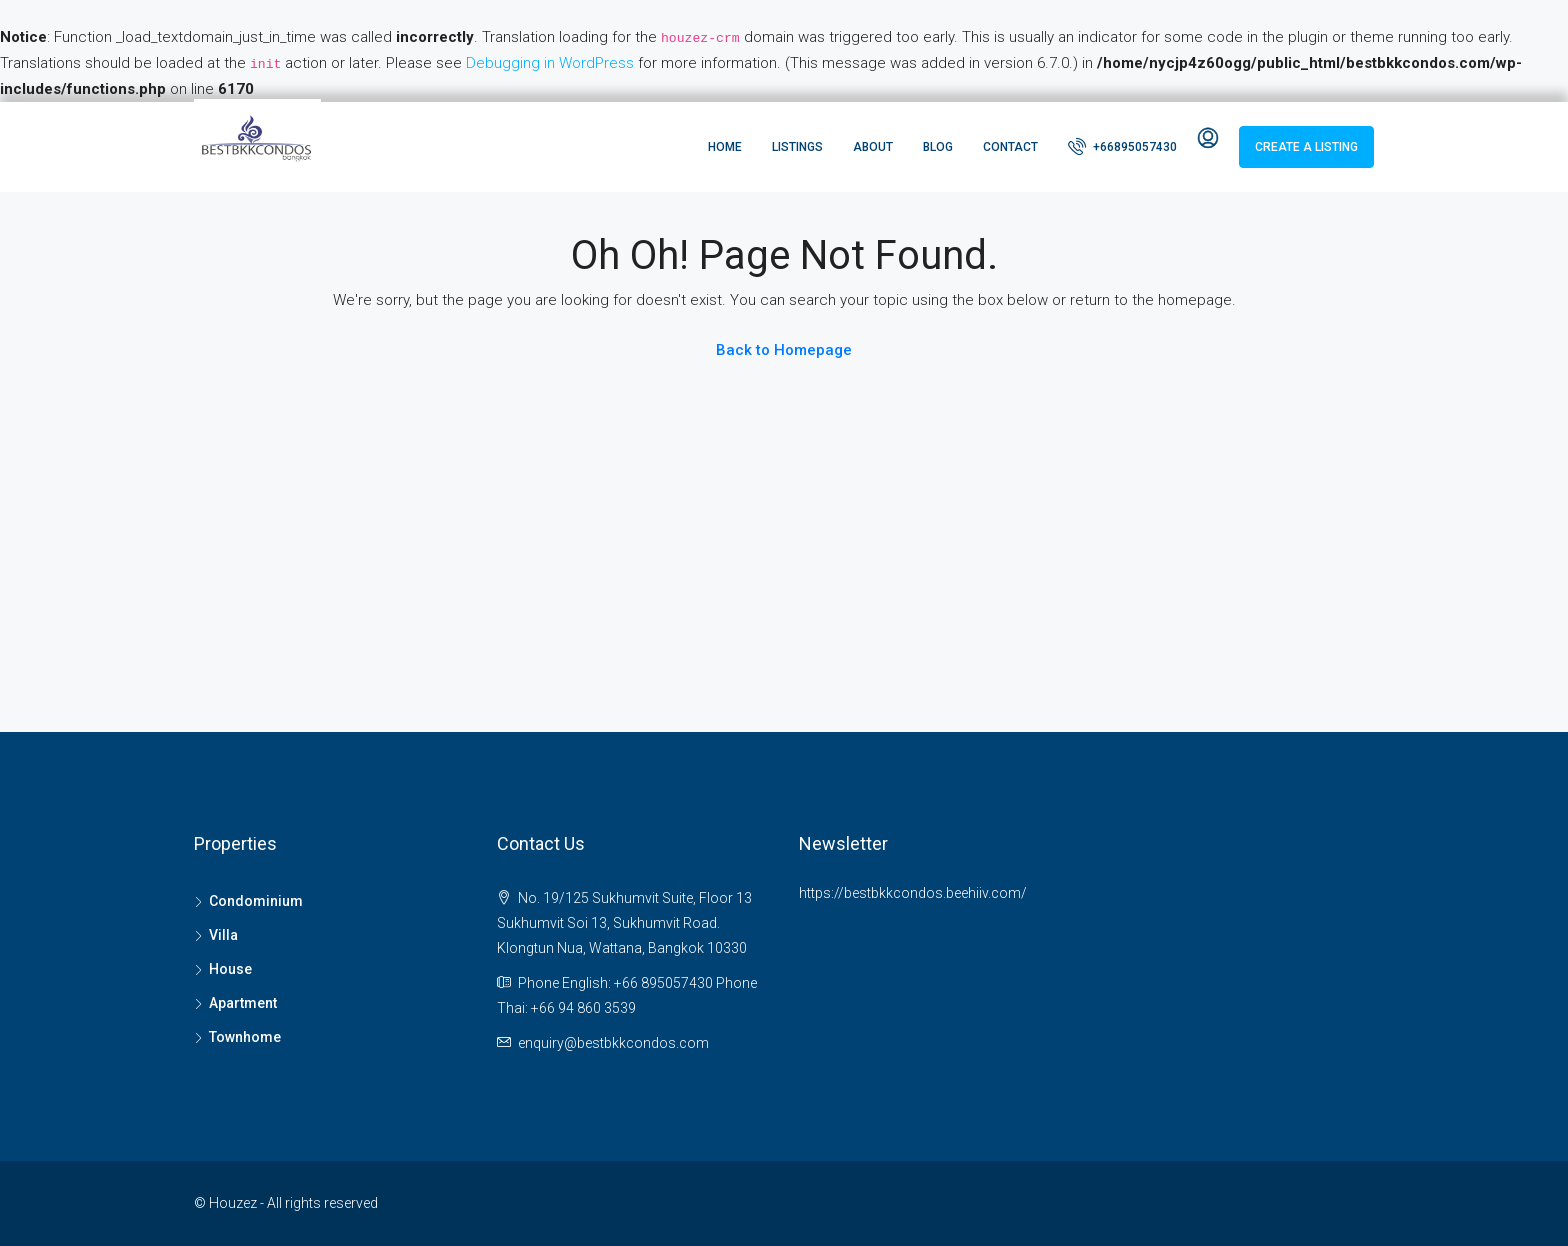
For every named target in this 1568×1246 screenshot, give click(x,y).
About (873, 147)
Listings (797, 147)
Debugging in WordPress (550, 63)
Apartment (243, 1003)
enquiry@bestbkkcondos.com (613, 1043)
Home (725, 147)
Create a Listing (1306, 147)
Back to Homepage (784, 350)
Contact (1010, 147)
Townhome (245, 1037)
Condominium (256, 901)
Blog (938, 147)
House (230, 969)
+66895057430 (1122, 146)
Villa (223, 935)
